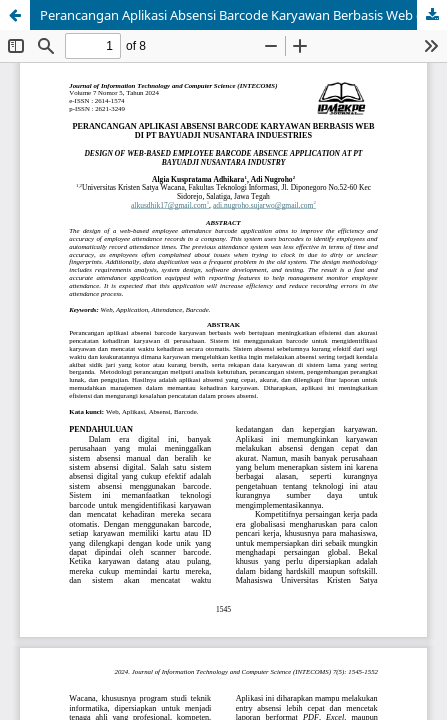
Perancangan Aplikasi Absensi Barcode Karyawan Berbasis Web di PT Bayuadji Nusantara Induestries (243, 15)
